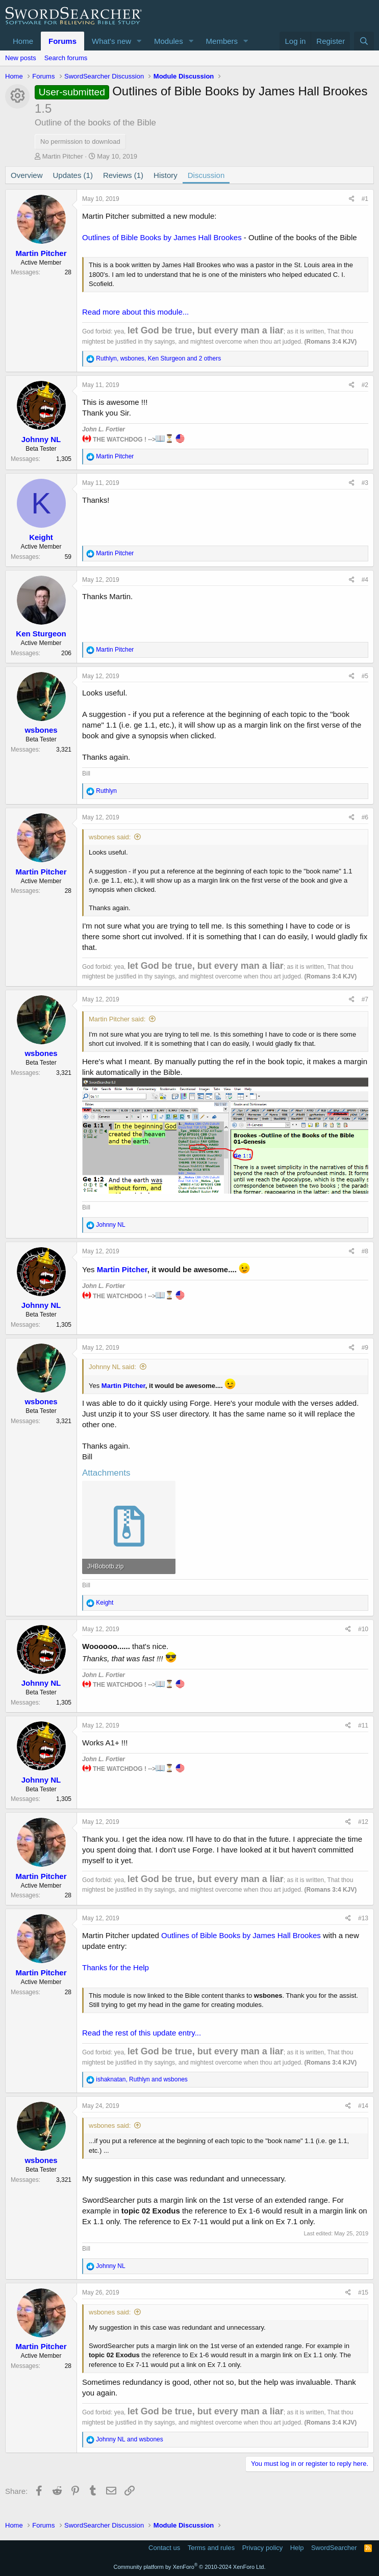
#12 (363, 1821)
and (129, 2439)
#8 (365, 1251)
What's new (111, 41)
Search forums (66, 58)
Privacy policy (262, 2548)
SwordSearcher (334, 2548)
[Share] (351, 199)
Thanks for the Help (115, 1967)
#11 (363, 1725)
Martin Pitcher (62, 156)
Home (23, 41)
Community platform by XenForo (190, 2567)
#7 (365, 999)
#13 (363, 1918)
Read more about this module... (135, 311)
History (166, 175)
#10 (363, 1629)
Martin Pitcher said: (117, 1019)
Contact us (164, 2548)
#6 (365, 817)
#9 (365, 1347)
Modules (168, 41)
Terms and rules (211, 2548)
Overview (27, 175)
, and (141, 2079)
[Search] (364, 41)
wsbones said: (110, 837)
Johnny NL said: (112, 1367)
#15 (363, 2292)
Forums (62, 41)
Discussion (206, 175)
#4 (365, 579)
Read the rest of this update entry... (141, 2032)
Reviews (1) (123, 175)
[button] (139, 41)
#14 (363, 2105)
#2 (365, 385)
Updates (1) (73, 175)
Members (222, 41)
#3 (365, 482)
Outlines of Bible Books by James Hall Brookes (162, 237)
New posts (20, 58)
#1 (365, 198)
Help (297, 2548)
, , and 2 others (158, 358)
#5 (365, 676)
